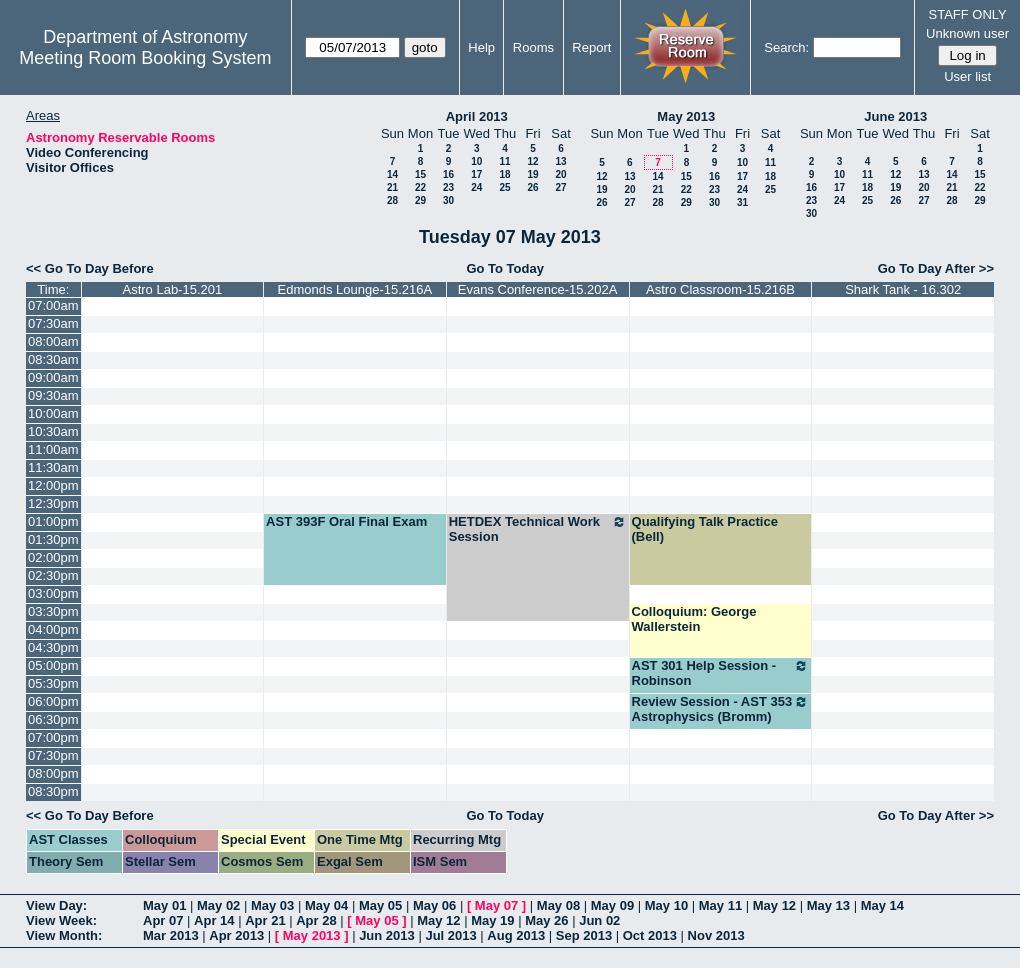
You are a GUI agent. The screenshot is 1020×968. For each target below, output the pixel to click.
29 (420, 200)
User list (967, 76)
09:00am (53, 377)
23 (448, 187)
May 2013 (686, 116)
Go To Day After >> (936, 268)
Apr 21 (265, 920)
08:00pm (53, 773)
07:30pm (53, 755)
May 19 (492, 920)
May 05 (380, 905)
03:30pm (53, 611)
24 (476, 187)
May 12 (774, 905)
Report (591, 47)
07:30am (53, 323)
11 (504, 161)
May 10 (666, 905)
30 (448, 200)
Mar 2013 (171, 935)
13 (560, 161)
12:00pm (53, 485)
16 (448, 174)
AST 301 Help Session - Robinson (721, 673)
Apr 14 (214, 920)
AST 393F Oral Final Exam (346, 521)
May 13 (828, 905)
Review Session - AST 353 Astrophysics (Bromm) (721, 709)
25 (504, 187)
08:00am (53, 341)
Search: (786, 47)
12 (532, 161)
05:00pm (53, 665)
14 (392, 174)
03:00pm (53, 593)
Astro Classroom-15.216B (720, 289)
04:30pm (53, 647)
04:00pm (53, 629)
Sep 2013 (584, 935)
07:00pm (53, 737)
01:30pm (53, 539)
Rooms (533, 47)
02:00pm (53, 557)
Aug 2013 (516, 935)
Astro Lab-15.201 (172, 289)
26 (532, 187)
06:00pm (53, 701)
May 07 (496, 905)
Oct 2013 (650, 935)
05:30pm (53, 683)
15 (420, 174)
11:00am (53, 449)
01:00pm (53, 521)
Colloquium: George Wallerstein (694, 619)
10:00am (53, 413)
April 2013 (477, 116)
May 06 (434, 905)
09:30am (53, 395)
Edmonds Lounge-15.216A (355, 289)
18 (504, 174)
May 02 (218, 905)
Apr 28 (316, 920)
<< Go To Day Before (90, 268)
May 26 (546, 920)
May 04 (326, 905)
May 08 (558, 905)
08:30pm (53, 791)
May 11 (720, 905)
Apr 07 (163, 920)
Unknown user (967, 33)
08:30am (53, 359)
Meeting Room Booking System (145, 58)
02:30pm (53, 575)
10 (476, 161)
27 (560, 187)
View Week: (61, 920)
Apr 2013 (236, 935)
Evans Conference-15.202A (538, 289)
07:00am (53, 305)
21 (392, 187)
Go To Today (505, 268)
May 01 (164, 905)
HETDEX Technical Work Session (538, 529)
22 (420, 187)
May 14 (882, 905)
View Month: (64, 935)
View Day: (56, 905)
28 (392, 200)
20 (560, 174)
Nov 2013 (716, 935)
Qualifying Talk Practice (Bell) (705, 529)
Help (481, 47)
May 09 (612, 905)
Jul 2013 (450, 935)
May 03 (272, 905)
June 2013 (895, 116)
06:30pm (53, 719)
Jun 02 (599, 920)
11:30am (53, 467)
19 (532, 174)
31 (742, 202)
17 (476, 174)
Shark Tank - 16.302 (903, 289)
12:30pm (53, 503)
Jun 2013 (387, 935)
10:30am (53, 431)
